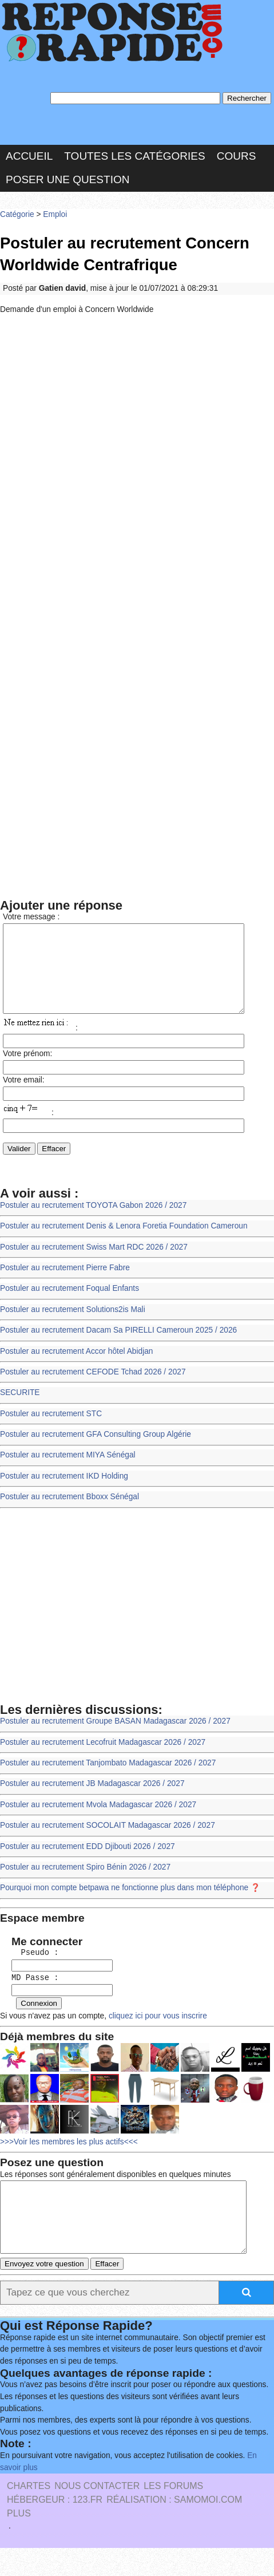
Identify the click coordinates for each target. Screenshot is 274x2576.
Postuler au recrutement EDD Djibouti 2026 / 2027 (87, 1863)
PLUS (19, 2542)
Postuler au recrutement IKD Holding (64, 1492)
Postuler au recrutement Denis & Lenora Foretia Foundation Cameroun (124, 1243)
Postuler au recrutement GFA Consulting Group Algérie (95, 1451)
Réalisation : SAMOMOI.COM (174, 2528)
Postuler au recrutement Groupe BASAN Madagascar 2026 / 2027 (115, 1738)
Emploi (55, 214)
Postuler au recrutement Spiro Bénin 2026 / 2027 (85, 1883)
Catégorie (17, 214)
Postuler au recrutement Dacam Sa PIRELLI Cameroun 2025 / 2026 (118, 1347)
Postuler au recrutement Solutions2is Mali (72, 1326)
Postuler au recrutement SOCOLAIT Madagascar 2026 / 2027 (107, 1842)
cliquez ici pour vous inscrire (156, 2030)
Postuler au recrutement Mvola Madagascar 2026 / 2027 (98, 1821)
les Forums (173, 2514)
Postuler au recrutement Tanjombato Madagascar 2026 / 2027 (108, 1779)
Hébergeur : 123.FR (54, 2528)
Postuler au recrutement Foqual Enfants (69, 1305)
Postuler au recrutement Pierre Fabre (65, 1284)
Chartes (28, 2514)
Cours (236, 156)
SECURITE (20, 1409)
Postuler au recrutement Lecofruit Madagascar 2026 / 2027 (102, 1759)
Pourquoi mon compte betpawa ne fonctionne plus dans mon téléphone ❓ (130, 1905)
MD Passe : (30, 1994)
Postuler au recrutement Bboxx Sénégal (69, 1514)
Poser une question (67, 179)
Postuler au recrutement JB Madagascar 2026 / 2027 (92, 1800)
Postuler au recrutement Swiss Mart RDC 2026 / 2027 (94, 1263)
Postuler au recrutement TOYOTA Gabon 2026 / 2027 (93, 1222)
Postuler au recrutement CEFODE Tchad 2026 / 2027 (93, 1388)
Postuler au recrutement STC (51, 1430)
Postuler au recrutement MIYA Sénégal (68, 1472)
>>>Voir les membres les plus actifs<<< (69, 2156)
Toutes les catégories (134, 156)
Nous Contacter (97, 2514)
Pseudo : (30, 1970)
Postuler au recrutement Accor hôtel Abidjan (76, 1368)
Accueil (29, 156)
